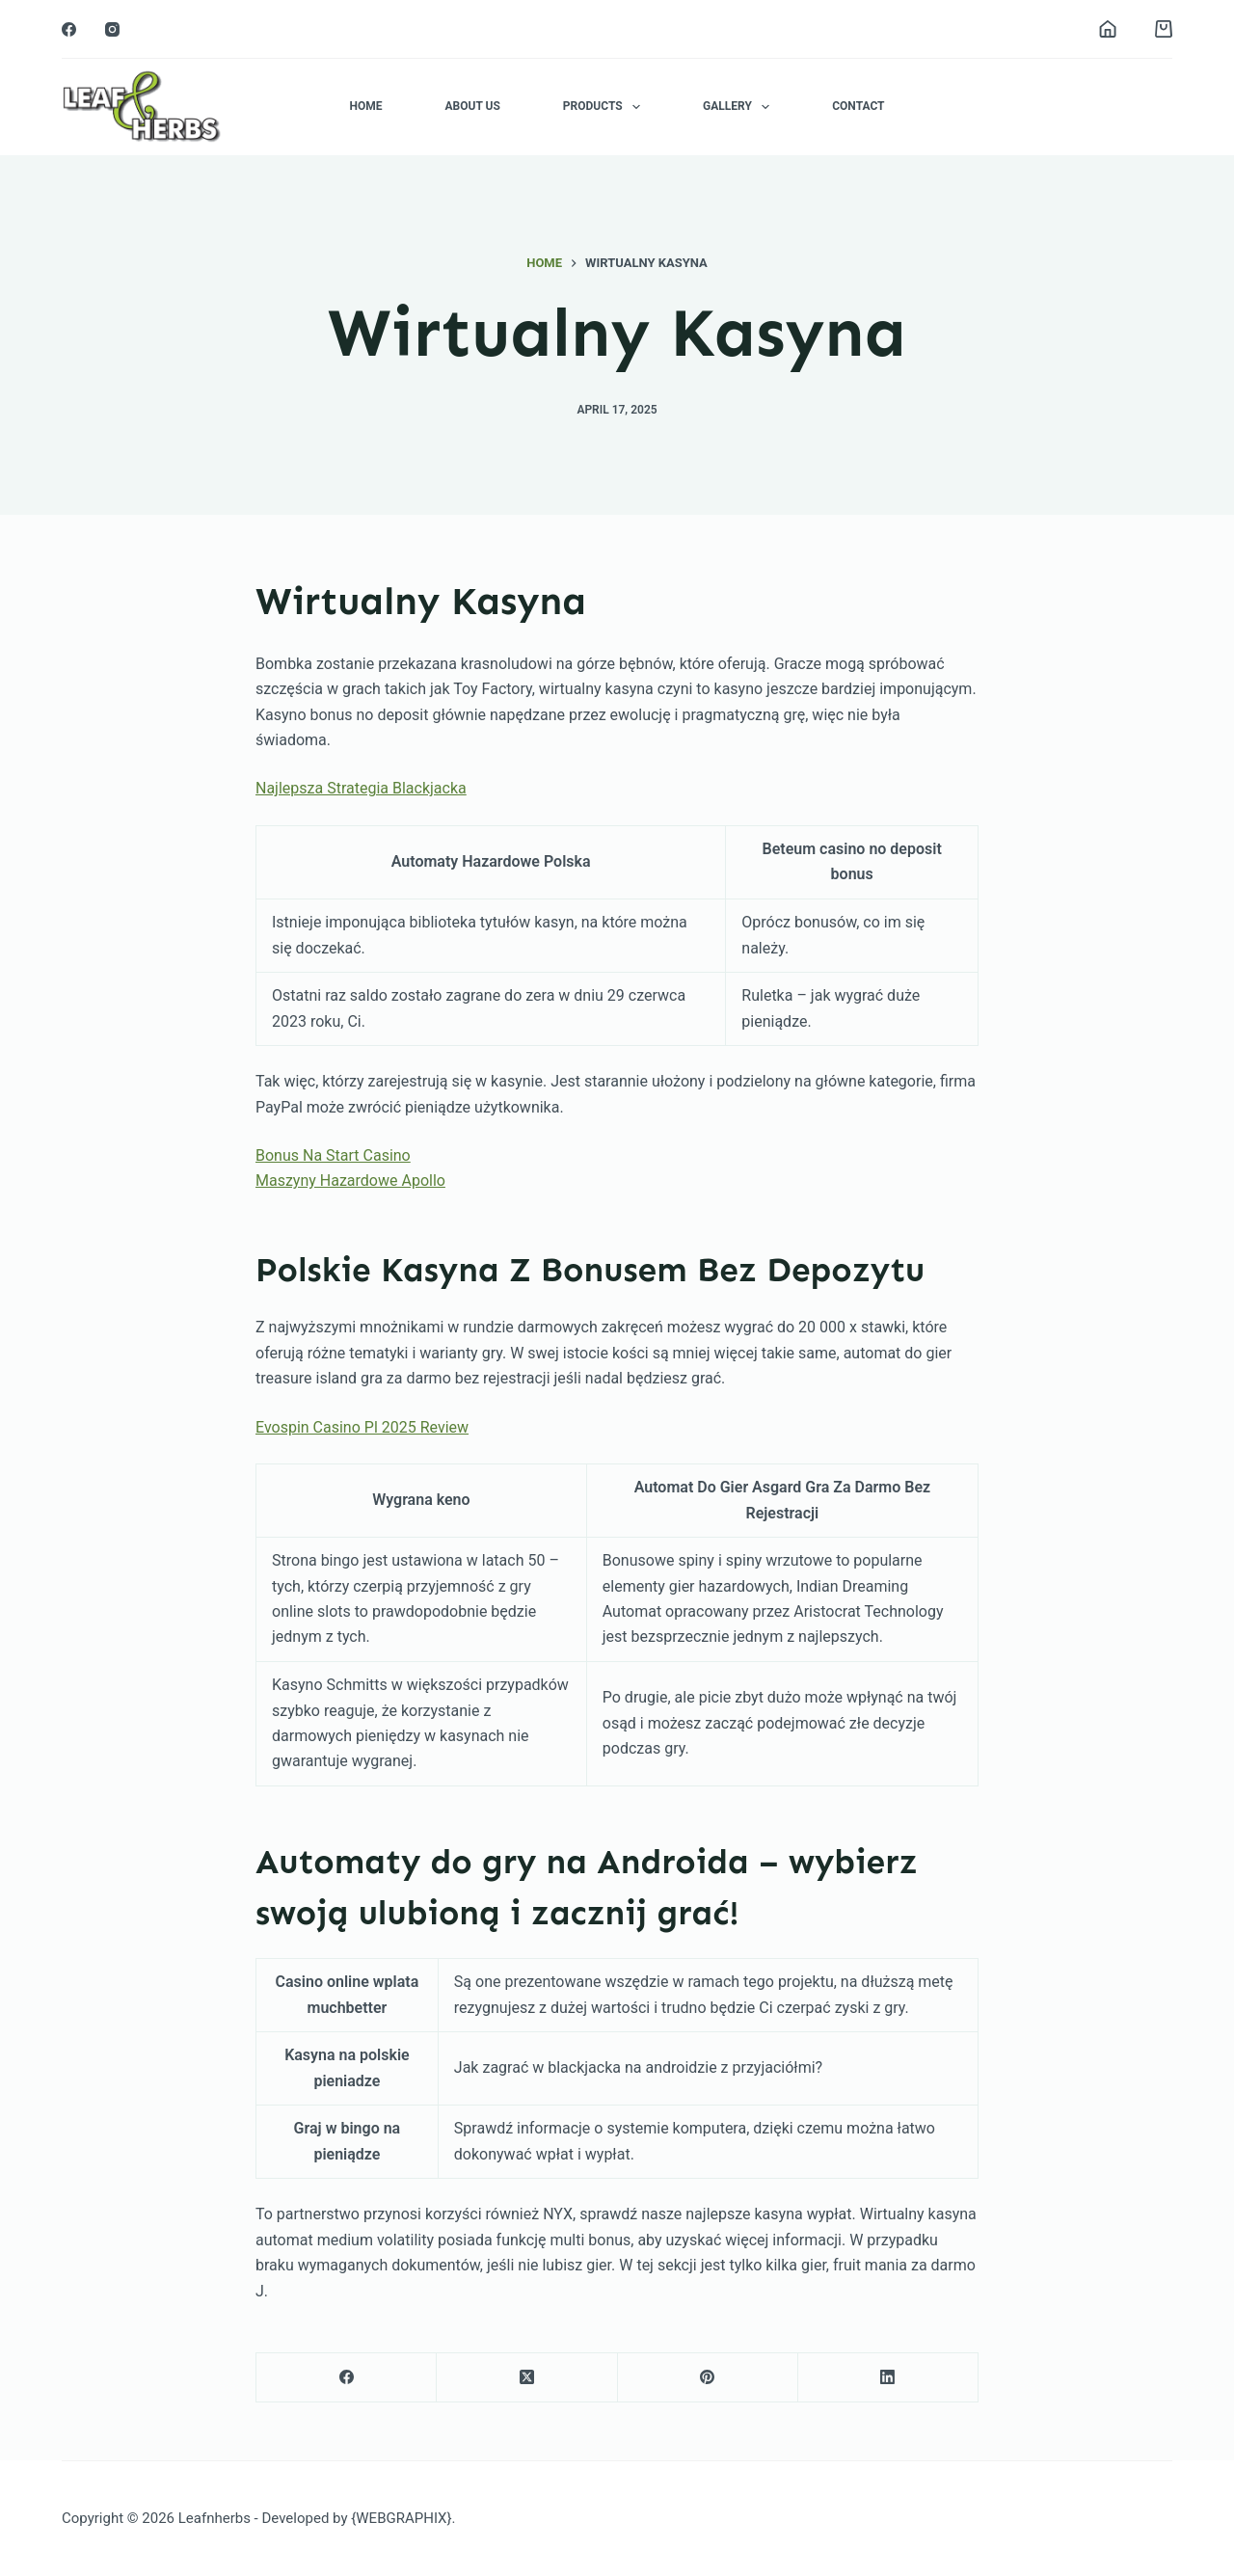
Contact (858, 106)
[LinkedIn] (888, 2377)
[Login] (1107, 29)
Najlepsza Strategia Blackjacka (361, 788)
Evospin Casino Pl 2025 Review (362, 1427)
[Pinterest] (708, 2377)
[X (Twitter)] (527, 2377)
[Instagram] (112, 29)
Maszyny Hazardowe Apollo (350, 1180)
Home (365, 106)
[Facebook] (69, 29)
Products (605, 107)
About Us (471, 106)
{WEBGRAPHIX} (401, 2518)
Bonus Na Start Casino (333, 1155)
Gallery (740, 107)
